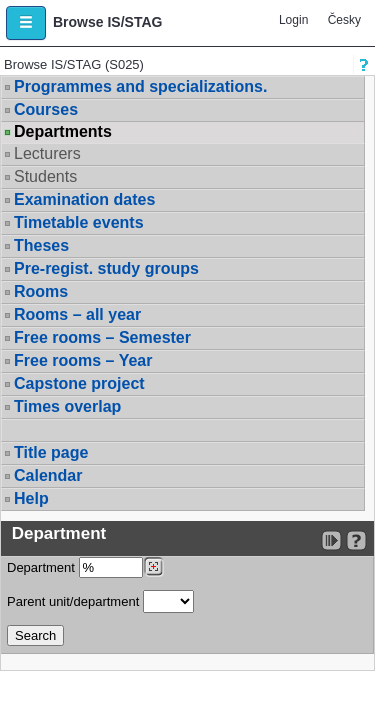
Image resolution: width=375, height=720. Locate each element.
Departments (63, 132)
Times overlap (67, 406)
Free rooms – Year (83, 360)
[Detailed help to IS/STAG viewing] (356, 540)
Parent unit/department (100, 601)
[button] (26, 23)
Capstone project (79, 383)
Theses (41, 245)
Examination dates (84, 199)
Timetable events (79, 222)
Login (293, 20)
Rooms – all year (77, 314)
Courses (46, 109)
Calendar (48, 475)
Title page (51, 452)
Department (85, 567)
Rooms (41, 291)
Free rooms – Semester (102, 337)
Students (45, 176)
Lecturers (47, 153)
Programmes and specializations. (140, 86)
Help (31, 498)
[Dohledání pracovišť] (153, 567)
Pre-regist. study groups (106, 268)
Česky (344, 20)
